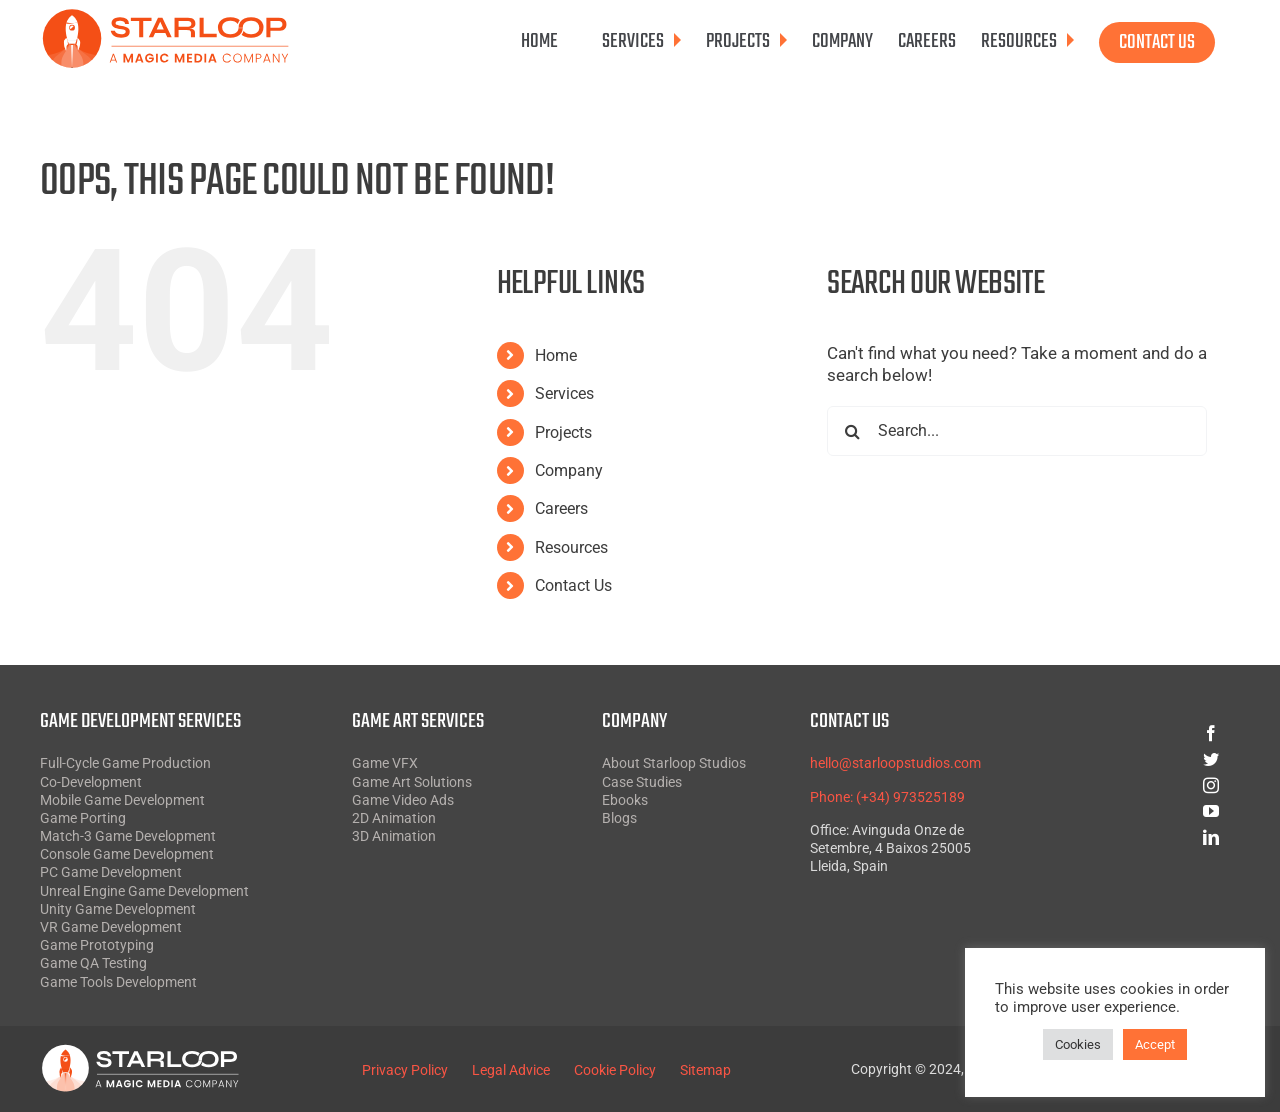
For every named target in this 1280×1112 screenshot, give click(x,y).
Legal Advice (511, 1070)
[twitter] (1139, 759)
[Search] (852, 431)
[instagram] (1139, 785)
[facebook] (1139, 733)
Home (556, 355)
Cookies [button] (1078, 1044)
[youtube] (1139, 811)
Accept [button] (1155, 1044)
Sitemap (705, 1070)
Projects (563, 432)
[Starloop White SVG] (140, 1052)
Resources (571, 547)
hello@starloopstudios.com (895, 763)
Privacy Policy (405, 1070)
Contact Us (573, 585)
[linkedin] (1139, 837)
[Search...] (1017, 431)
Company (569, 470)
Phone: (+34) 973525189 (887, 797)
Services (564, 393)
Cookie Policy (615, 1070)
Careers (561, 508)
